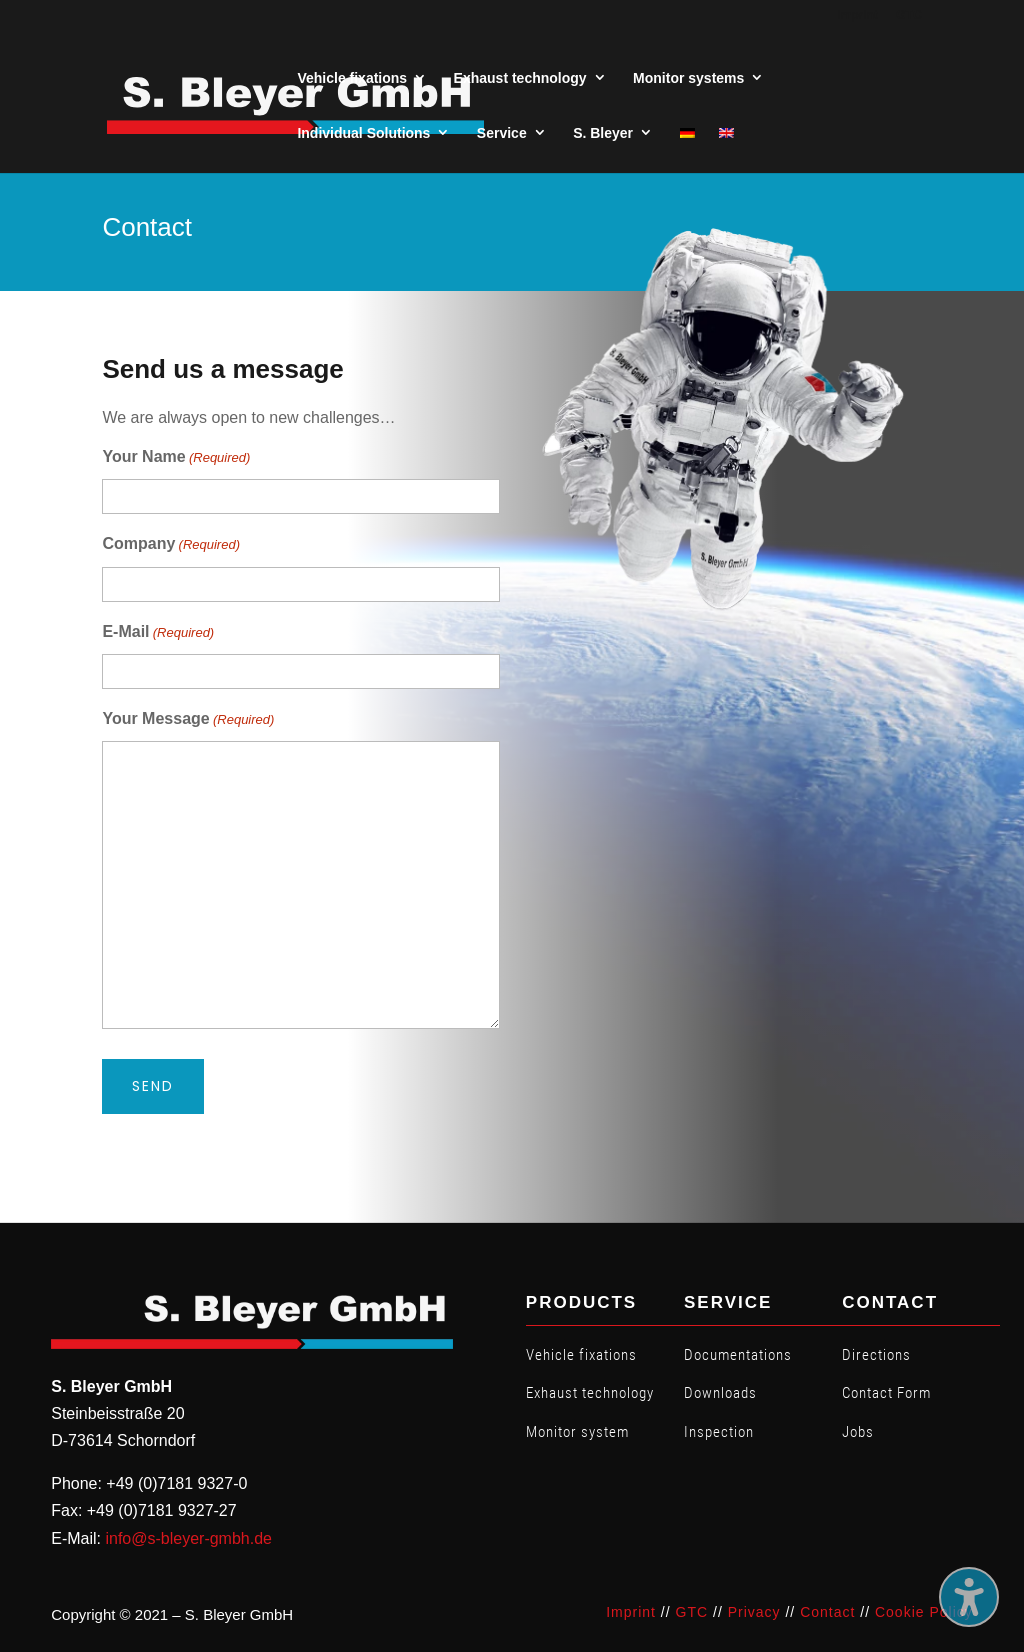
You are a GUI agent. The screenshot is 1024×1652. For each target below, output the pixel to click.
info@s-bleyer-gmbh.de (188, 1538)
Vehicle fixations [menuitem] (352, 78)
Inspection (719, 1432)
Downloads (720, 1393)
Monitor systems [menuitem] (688, 78)
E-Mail (158, 632)
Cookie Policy (924, 1612)
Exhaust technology (590, 1393)
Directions (876, 1355)
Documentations (738, 1355)
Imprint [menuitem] (857, 15)
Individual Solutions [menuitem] (363, 133)
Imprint (631, 1612)
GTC (692, 1612)
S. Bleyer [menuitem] (603, 133)
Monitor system (577, 1432)
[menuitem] (687, 133)
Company (171, 544)
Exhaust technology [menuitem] (520, 78)
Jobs (858, 1432)
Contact (827, 1612)
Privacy (754, 1612)
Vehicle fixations (581, 1355)
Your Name (176, 457)
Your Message (188, 719)
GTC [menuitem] (908, 15)
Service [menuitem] (502, 133)
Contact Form (886, 1393)
